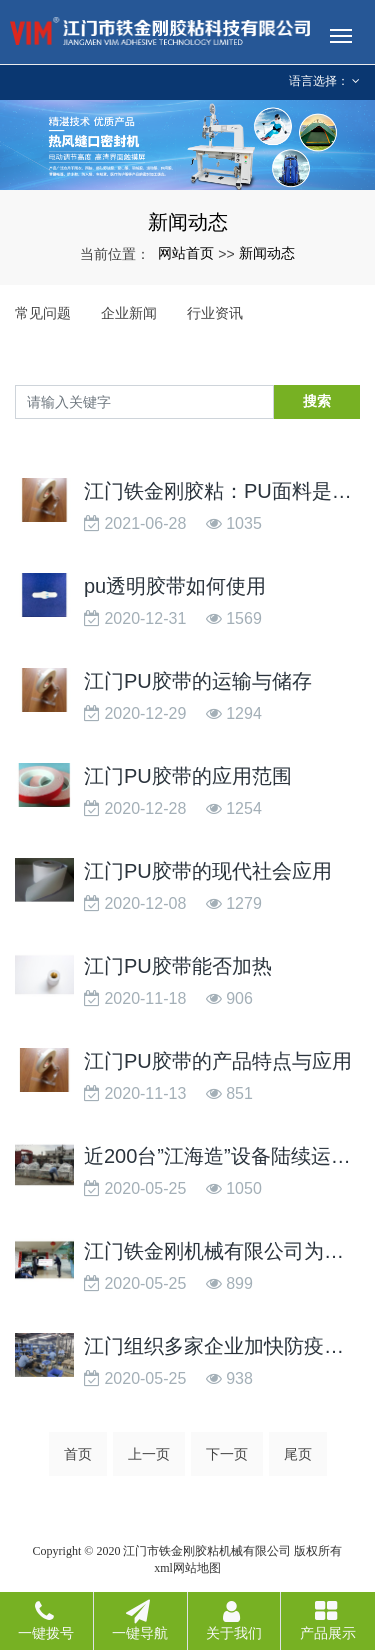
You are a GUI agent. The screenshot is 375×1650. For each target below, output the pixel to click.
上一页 (149, 1454)
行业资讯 (215, 313)
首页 (78, 1454)
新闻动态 (267, 253)
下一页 (227, 1454)
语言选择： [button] (324, 81)
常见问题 (43, 313)
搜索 (317, 401)
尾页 (298, 1454)
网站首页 (186, 253)
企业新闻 (129, 313)
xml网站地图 (187, 1568)
